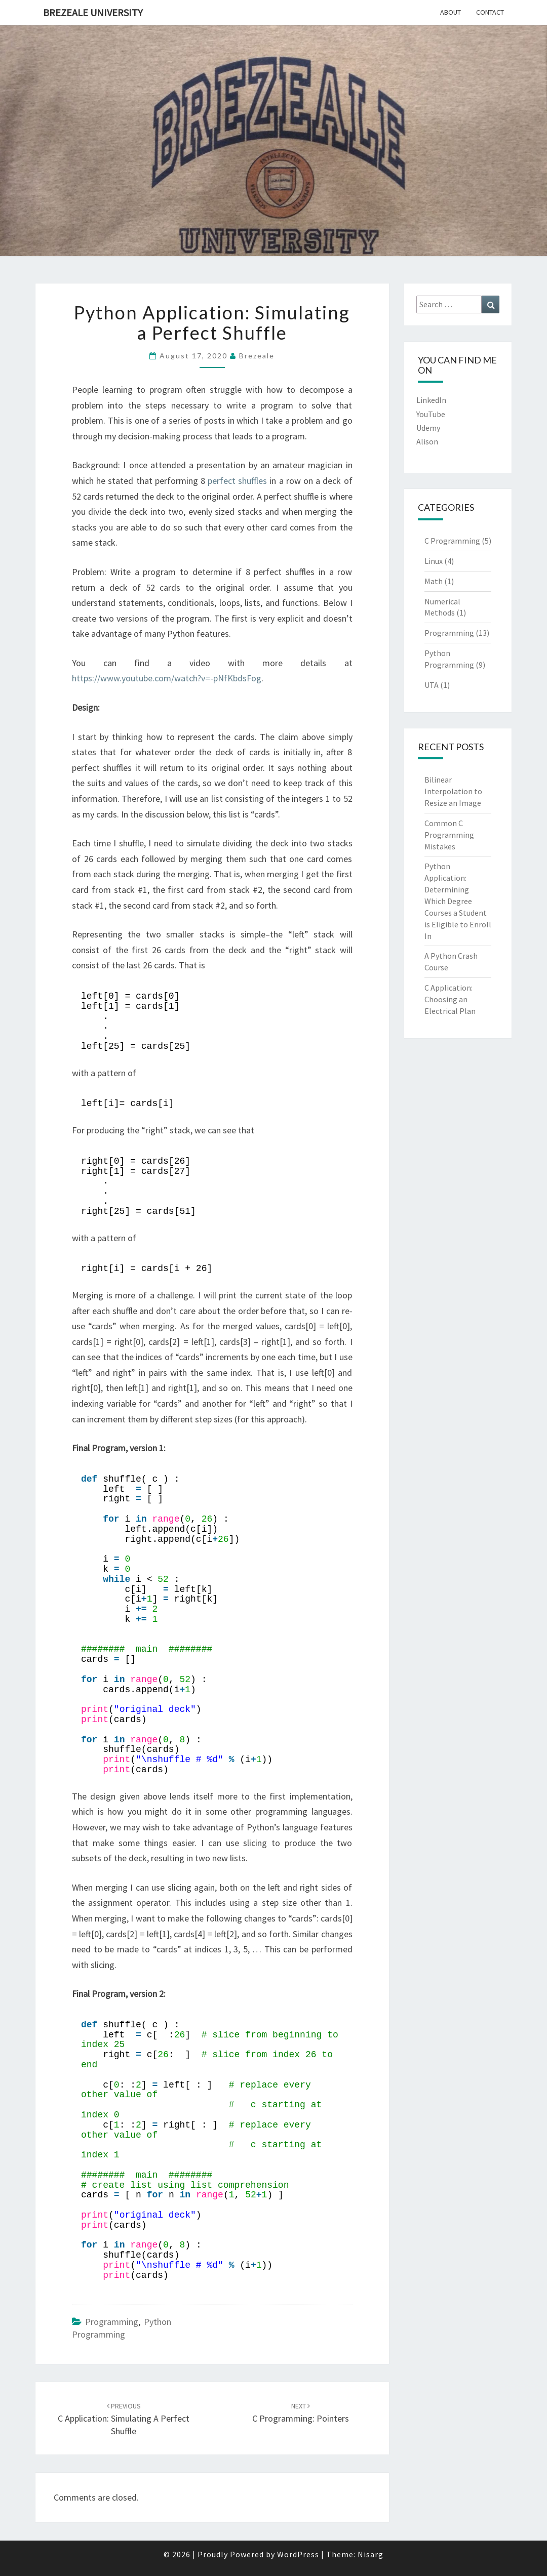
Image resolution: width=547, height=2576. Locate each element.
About (450, 12)
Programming (111, 2321)
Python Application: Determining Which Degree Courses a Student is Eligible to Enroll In (457, 901)
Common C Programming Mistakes (449, 834)
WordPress (298, 2554)
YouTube (430, 414)
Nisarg (370, 2554)
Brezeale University (93, 12)
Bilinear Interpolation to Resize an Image (453, 791)
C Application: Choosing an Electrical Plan (450, 999)
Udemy (428, 428)
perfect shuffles (237, 480)
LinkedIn (431, 400)
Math (433, 581)
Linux (433, 561)
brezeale (257, 355)
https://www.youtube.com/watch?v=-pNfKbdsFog (166, 678)
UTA (431, 685)
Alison (427, 441)
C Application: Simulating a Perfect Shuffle (123, 2419)
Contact (490, 12)
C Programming (452, 541)
